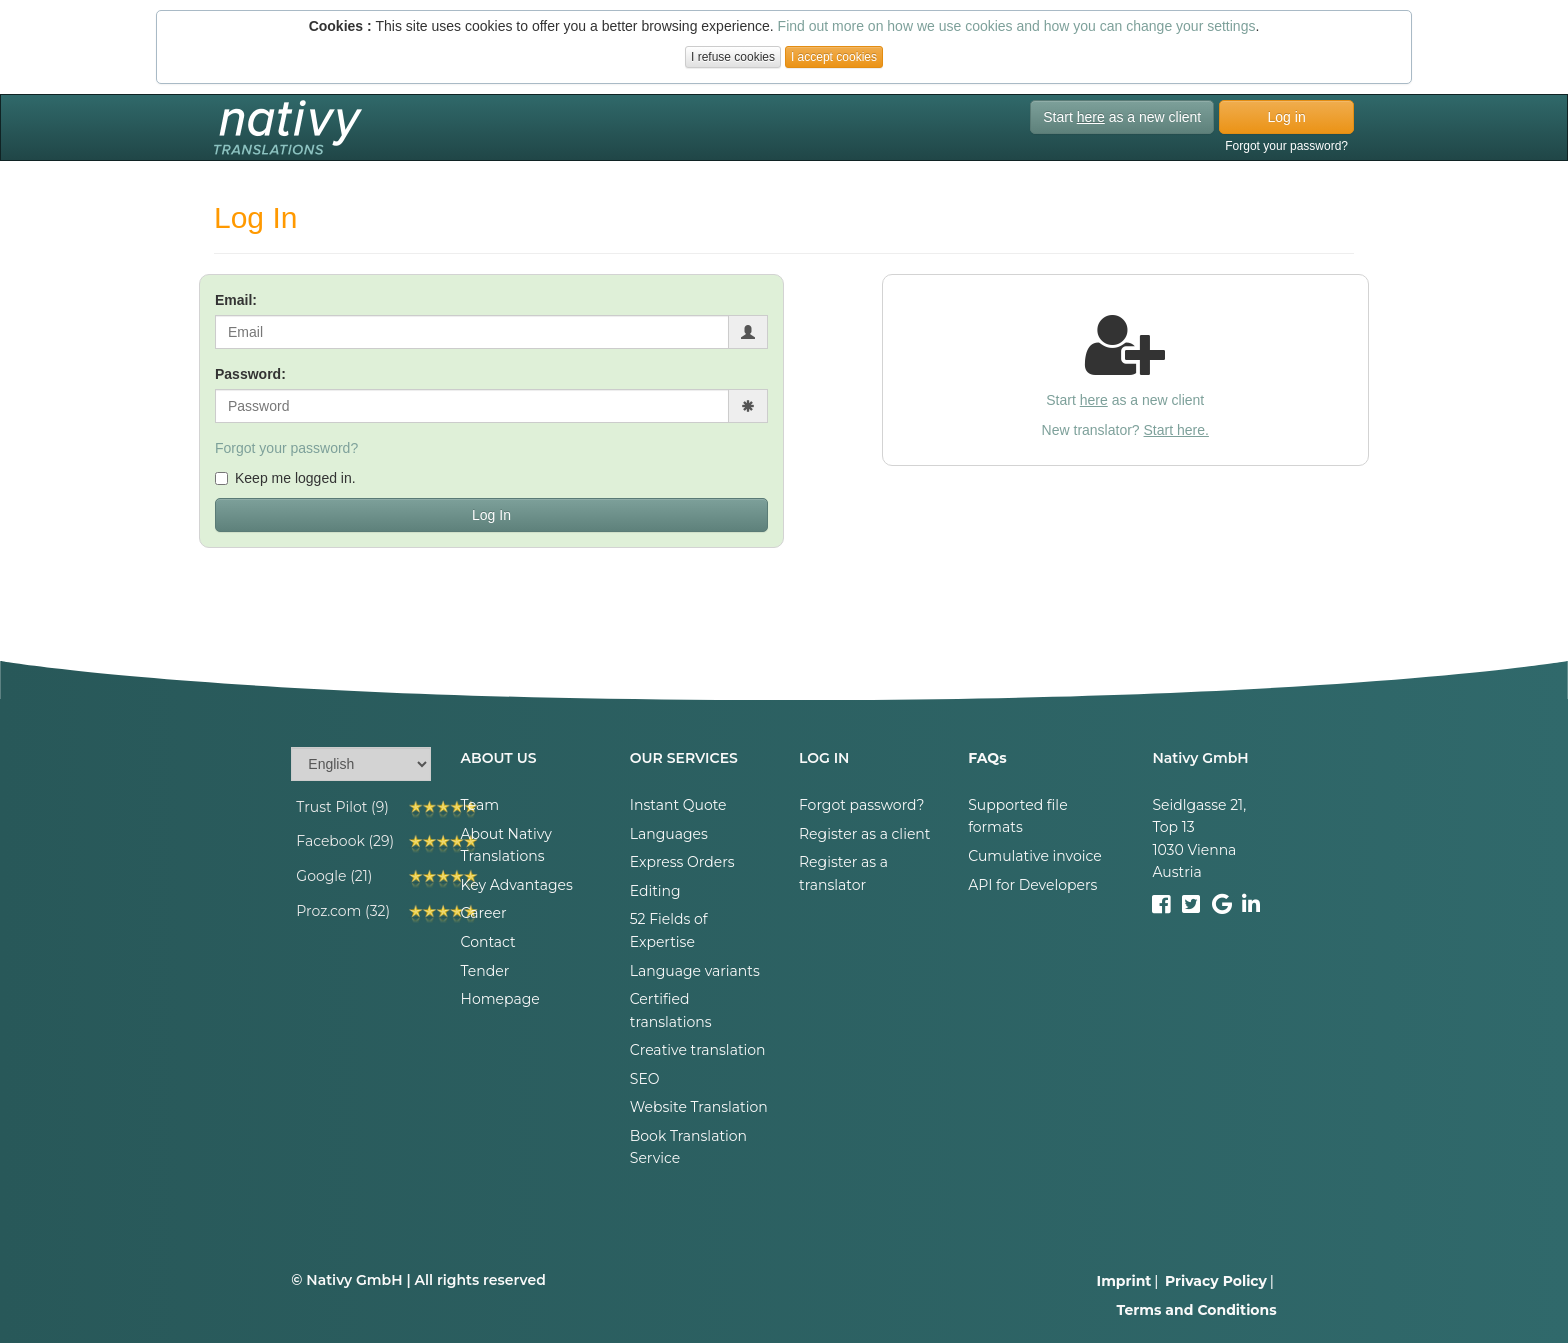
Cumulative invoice (1035, 856)
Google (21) (334, 876)
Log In (491, 515)
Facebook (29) (345, 841)
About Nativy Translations (506, 845)
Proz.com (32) (343, 911)
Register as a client (865, 834)
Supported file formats (1017, 816)
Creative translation (698, 1050)
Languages (669, 834)
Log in (1287, 117)
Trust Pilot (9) (342, 807)
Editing (655, 891)
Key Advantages (517, 885)
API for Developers (1032, 885)
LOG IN (824, 758)
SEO (645, 1079)
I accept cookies (834, 57)
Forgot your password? (1286, 146)
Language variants (695, 971)
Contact (488, 942)
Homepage (500, 999)
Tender (485, 971)
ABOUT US (499, 758)
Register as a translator (843, 873)
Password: (250, 374)
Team (480, 805)
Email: (236, 300)
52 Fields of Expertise (669, 930)
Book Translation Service (688, 1147)
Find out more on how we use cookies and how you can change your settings (1017, 26)
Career (484, 913)
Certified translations (671, 1010)
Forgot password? (862, 805)
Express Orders (682, 862)
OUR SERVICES (684, 758)
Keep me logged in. (285, 478)
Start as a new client (1122, 117)
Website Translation (699, 1107)
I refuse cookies (733, 57)
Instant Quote (678, 805)
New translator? (1125, 430)
